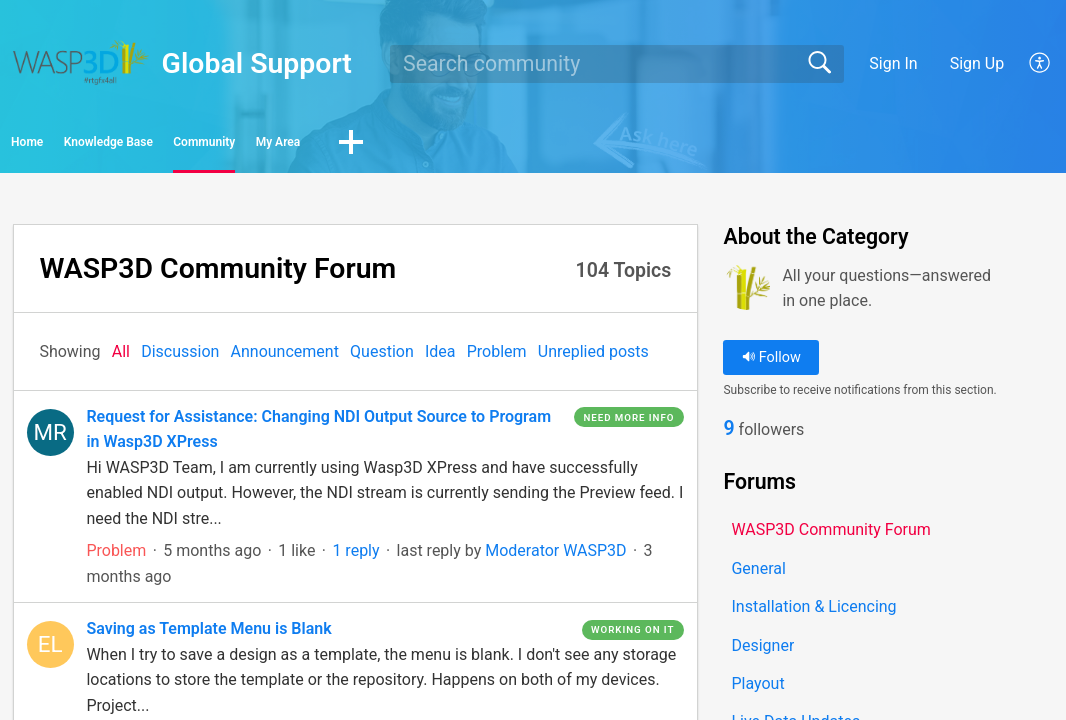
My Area (531, 145)
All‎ (121, 357)
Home (69, 145)
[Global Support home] (81, 62)
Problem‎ (497, 357)
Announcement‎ (285, 357)
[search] (616, 64)
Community (391, 145)
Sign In (893, 63)
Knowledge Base (220, 145)
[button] (1040, 64)
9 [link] (728, 436)
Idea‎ (440, 357)
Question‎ (382, 357)
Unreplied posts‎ (593, 357)
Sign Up (977, 63)
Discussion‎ (180, 357)
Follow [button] (771, 363)
